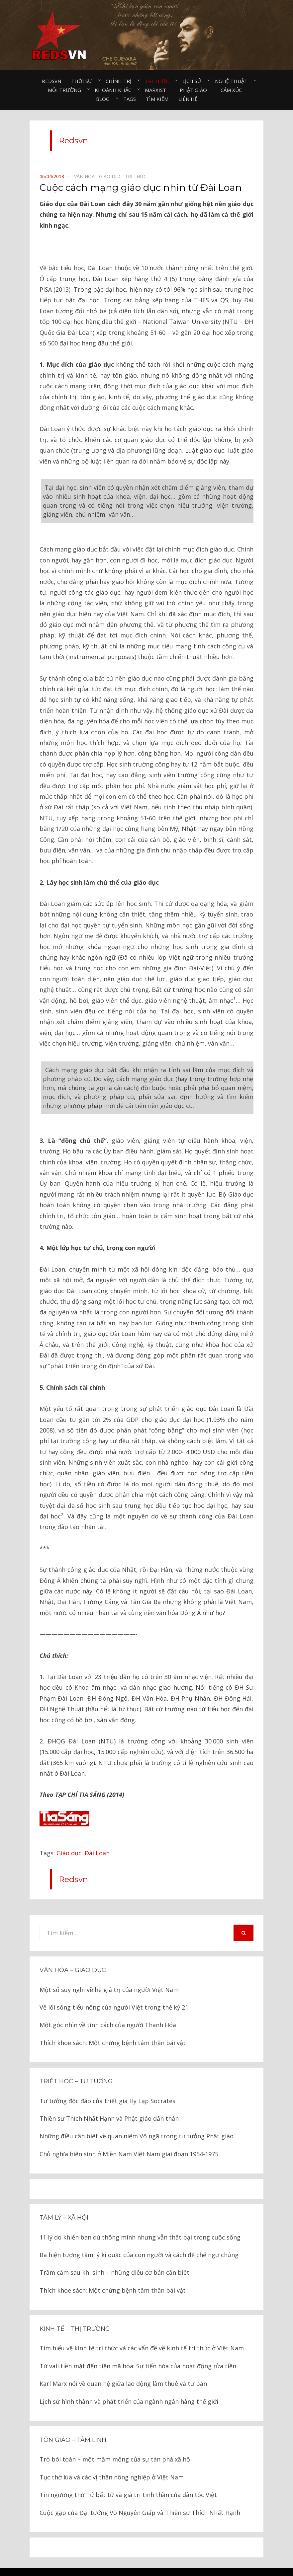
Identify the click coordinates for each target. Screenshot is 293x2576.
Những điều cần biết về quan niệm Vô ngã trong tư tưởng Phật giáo (137, 2115)
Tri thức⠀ (158, 81)
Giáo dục (68, 1832)
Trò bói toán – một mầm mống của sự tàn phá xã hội (116, 2439)
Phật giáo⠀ (195, 90)
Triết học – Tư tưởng (76, 2060)
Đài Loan (97, 1832)
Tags (129, 99)
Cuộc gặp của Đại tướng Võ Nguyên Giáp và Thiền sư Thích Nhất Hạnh (140, 2492)
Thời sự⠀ (83, 81)
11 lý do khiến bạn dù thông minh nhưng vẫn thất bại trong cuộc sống (140, 2217)
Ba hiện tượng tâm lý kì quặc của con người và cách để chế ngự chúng (139, 2234)
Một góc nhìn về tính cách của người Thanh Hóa (108, 2004)
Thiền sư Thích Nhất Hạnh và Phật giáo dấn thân (109, 2098)
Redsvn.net (165, 2560)
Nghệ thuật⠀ (233, 81)
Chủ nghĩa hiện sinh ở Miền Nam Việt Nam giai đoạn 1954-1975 (129, 2133)
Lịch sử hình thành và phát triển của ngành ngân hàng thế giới (129, 2381)
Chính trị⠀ (120, 81)
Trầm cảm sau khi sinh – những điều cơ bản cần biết (114, 2252)
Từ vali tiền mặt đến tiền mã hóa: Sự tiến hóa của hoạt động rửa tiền (138, 2345)
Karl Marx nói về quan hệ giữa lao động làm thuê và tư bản (123, 2363)
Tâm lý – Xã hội (64, 2197)
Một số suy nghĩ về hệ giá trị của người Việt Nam (109, 1969)
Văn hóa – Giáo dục (73, 1949)
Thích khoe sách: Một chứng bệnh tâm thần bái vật (113, 2022)
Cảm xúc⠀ (233, 90)
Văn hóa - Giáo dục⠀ (99, 176)
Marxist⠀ (157, 90)
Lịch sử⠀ (193, 81)
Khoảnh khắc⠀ (115, 90)
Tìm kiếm (157, 99)
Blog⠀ (104, 99)
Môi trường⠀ (66, 90)
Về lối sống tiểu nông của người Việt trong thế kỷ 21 (114, 1987)
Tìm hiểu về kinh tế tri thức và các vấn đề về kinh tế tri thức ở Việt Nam (142, 2327)
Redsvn (51, 81)
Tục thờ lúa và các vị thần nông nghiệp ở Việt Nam (112, 2457)
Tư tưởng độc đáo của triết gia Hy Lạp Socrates (107, 2080)
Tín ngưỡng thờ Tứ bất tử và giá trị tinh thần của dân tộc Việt (128, 2474)
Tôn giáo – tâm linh (73, 2419)
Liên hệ (187, 99)
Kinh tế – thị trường (75, 2308)
